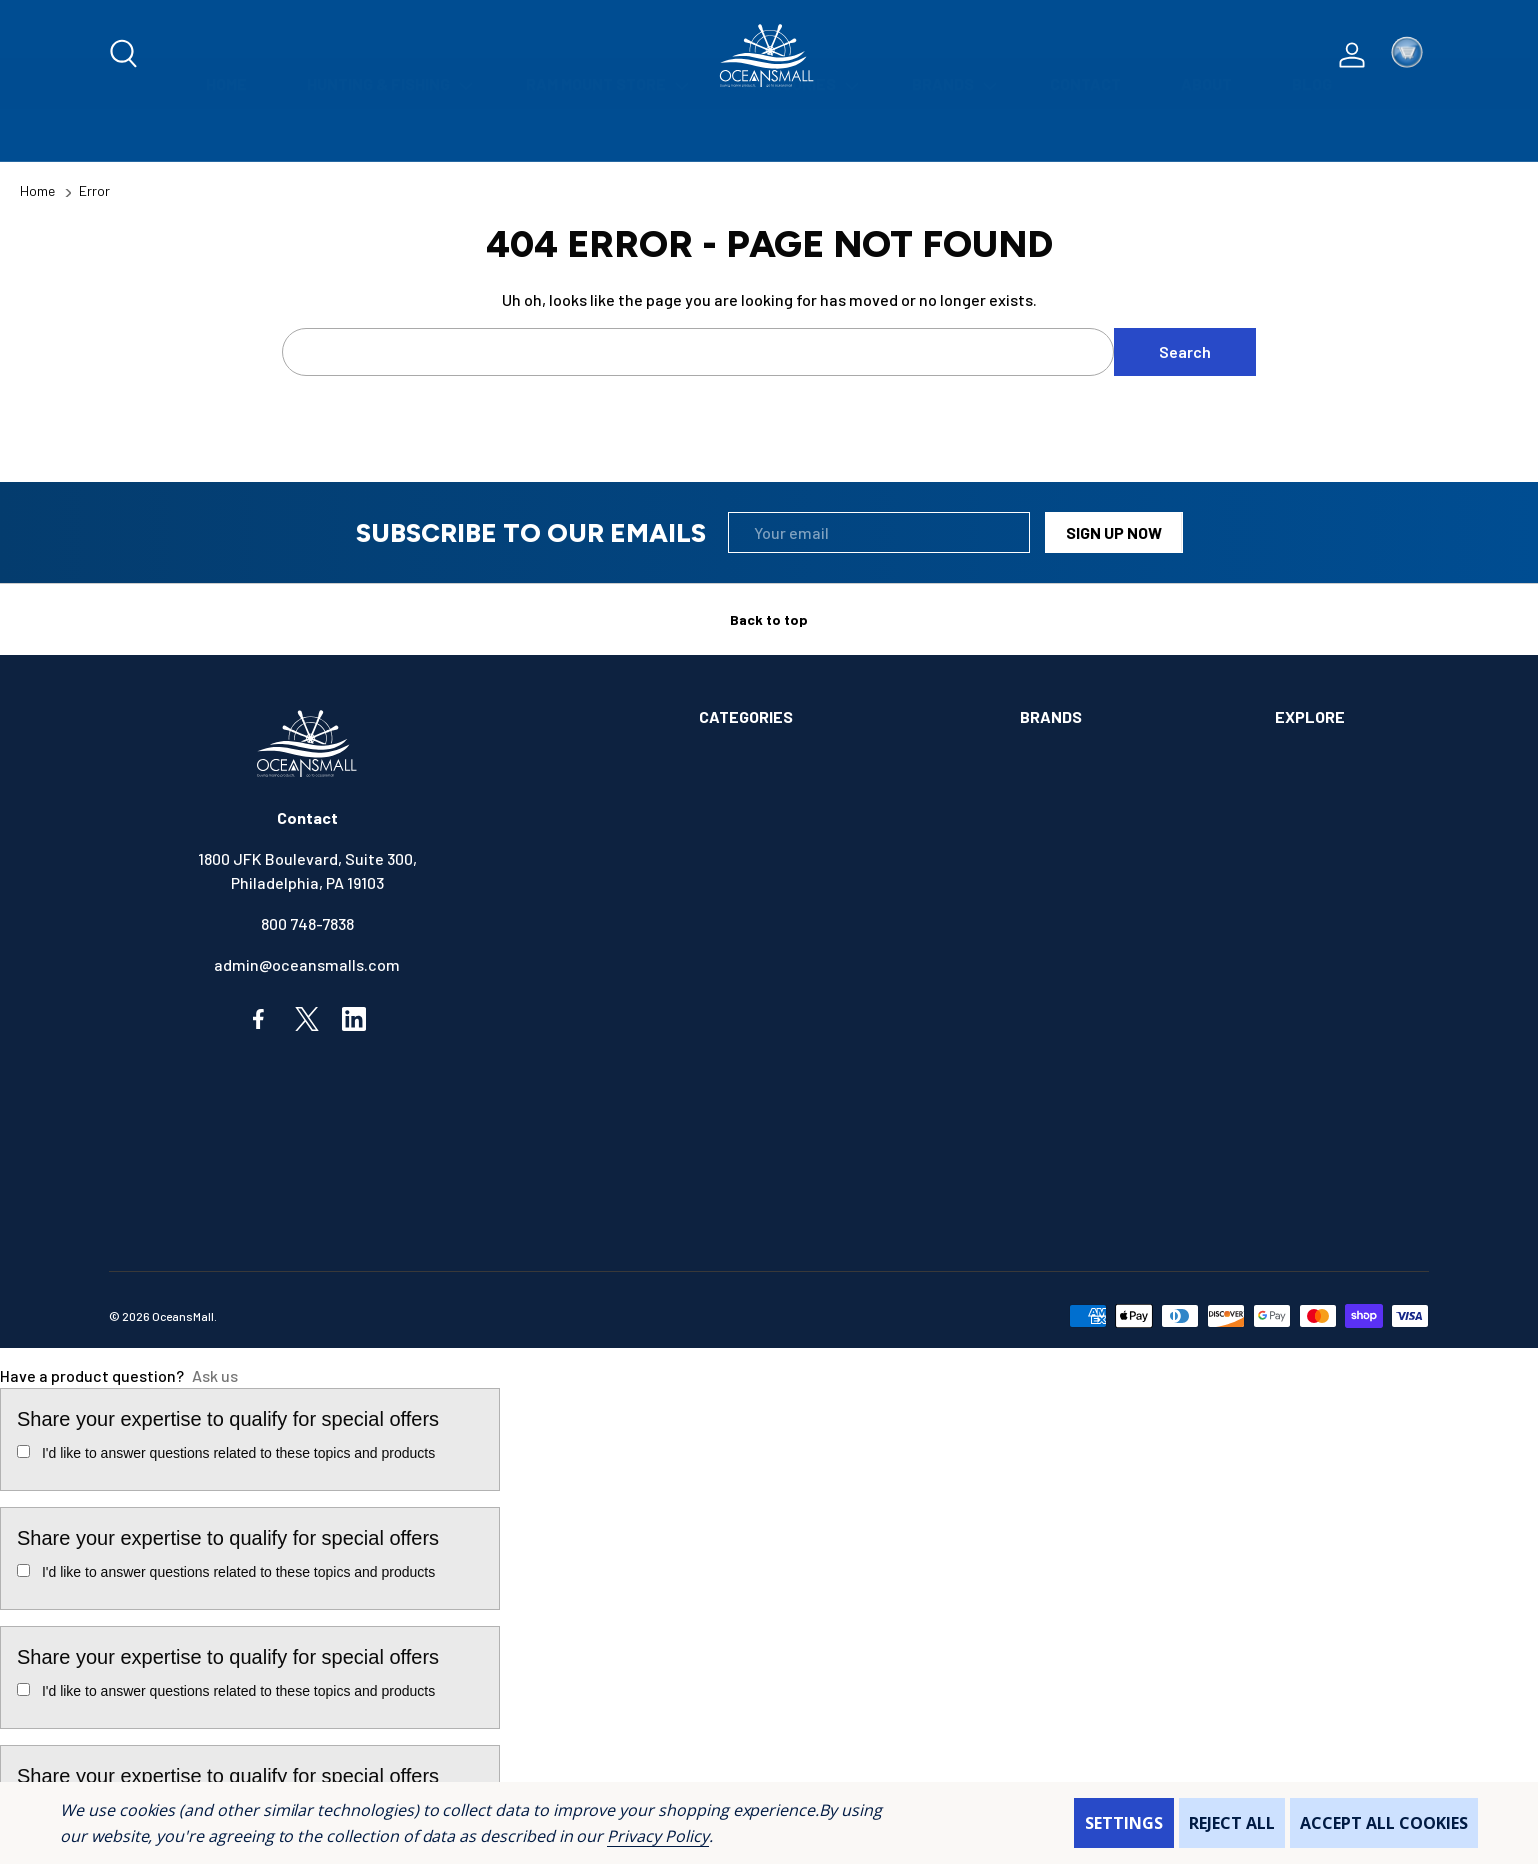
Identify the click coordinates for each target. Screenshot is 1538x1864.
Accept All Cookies (1384, 1823)
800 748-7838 (307, 923)
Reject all (1232, 1823)
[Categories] (797, 135)
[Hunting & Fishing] (386, 135)
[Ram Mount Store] (604, 135)
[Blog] (1312, 135)
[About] (1206, 135)
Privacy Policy (657, 1836)
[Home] (226, 135)
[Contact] (1085, 135)
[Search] (125, 55)
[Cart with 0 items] (1407, 55)
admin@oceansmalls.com (307, 964)
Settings (1124, 1823)
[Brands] (951, 135)
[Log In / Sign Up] (1352, 55)
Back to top (769, 619)
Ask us (215, 1375)
